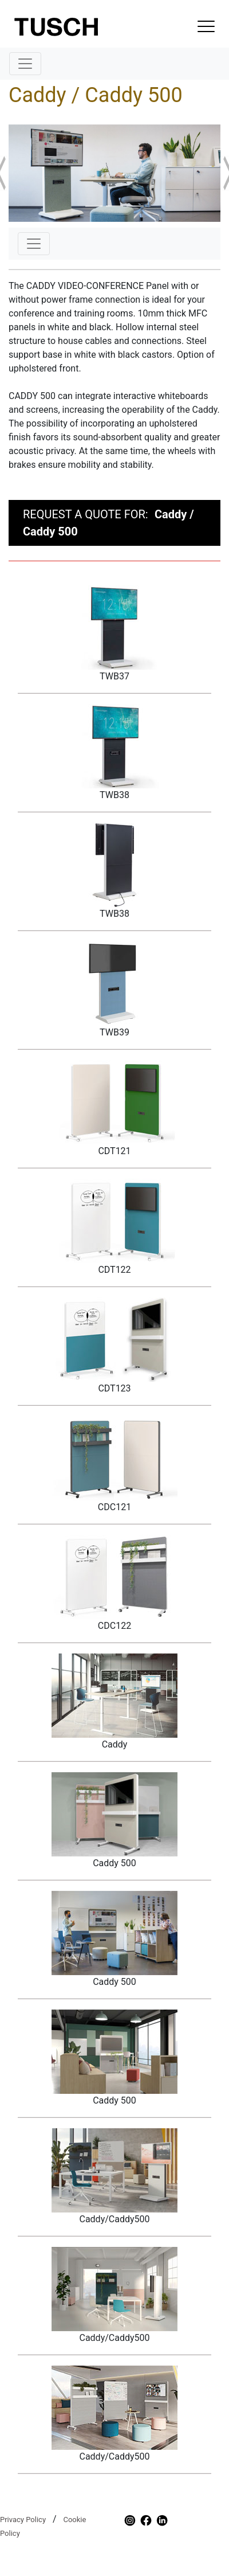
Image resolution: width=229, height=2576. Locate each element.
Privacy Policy (23, 2519)
